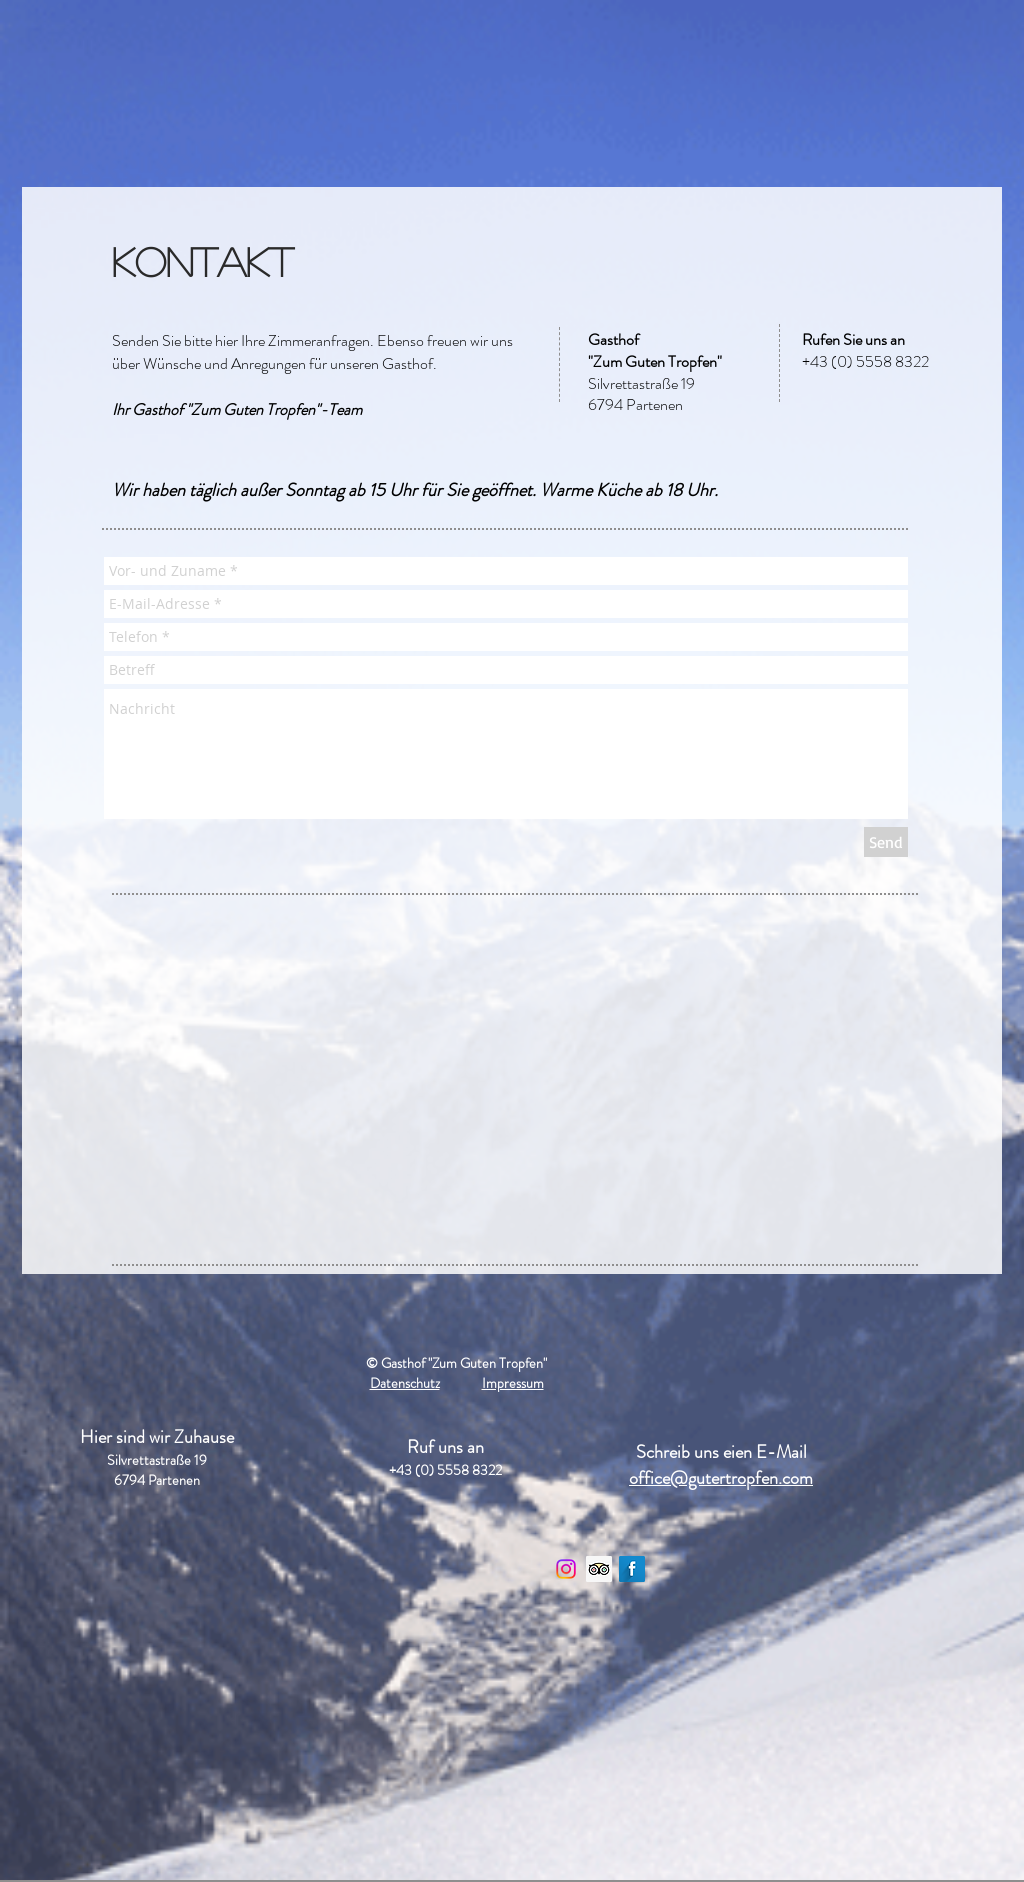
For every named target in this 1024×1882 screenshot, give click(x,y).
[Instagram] (566, 1569)
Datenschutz (405, 1383)
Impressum (513, 1383)
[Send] (886, 842)
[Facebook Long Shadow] (632, 1569)
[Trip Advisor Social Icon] (599, 1569)
